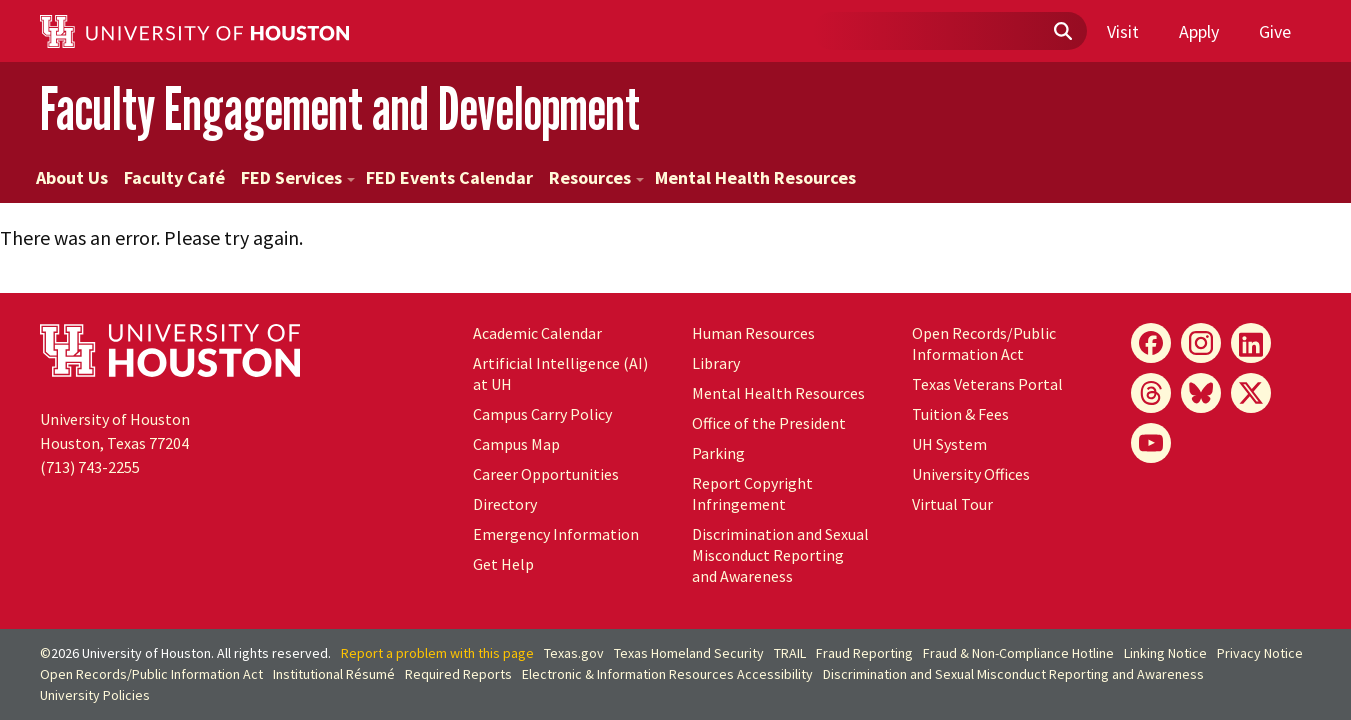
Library (716, 363)
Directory (505, 504)
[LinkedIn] (1251, 343)
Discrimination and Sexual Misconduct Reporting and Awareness (780, 555)
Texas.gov (574, 653)
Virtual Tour (952, 504)
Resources (596, 177)
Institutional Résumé (334, 674)
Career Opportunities (546, 474)
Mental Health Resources (755, 177)
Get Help (503, 564)
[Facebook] (1151, 343)
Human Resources (753, 333)
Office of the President (769, 423)
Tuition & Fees (960, 414)
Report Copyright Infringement (752, 493)
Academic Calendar (537, 333)
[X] (1251, 393)
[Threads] (1151, 393)
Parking (718, 453)
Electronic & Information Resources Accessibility (667, 674)
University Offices (971, 474)
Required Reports (458, 674)
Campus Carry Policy (542, 414)
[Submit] (1062, 32)
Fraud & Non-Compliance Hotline (1018, 653)
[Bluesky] (1201, 393)
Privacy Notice (1260, 653)
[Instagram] (1201, 343)
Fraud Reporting (864, 653)
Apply (1199, 31)
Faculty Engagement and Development (340, 108)
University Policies (95, 695)
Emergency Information (556, 534)
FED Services (298, 177)
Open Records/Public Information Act (984, 343)
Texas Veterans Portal (987, 384)
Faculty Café (174, 177)
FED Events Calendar (449, 177)
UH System (949, 444)
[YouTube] (1151, 443)
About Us (72, 177)
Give (1275, 31)
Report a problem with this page (437, 653)
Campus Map (516, 444)
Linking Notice (1165, 653)
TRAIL (790, 653)
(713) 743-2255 (90, 467)
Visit (1123, 31)
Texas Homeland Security (689, 653)
